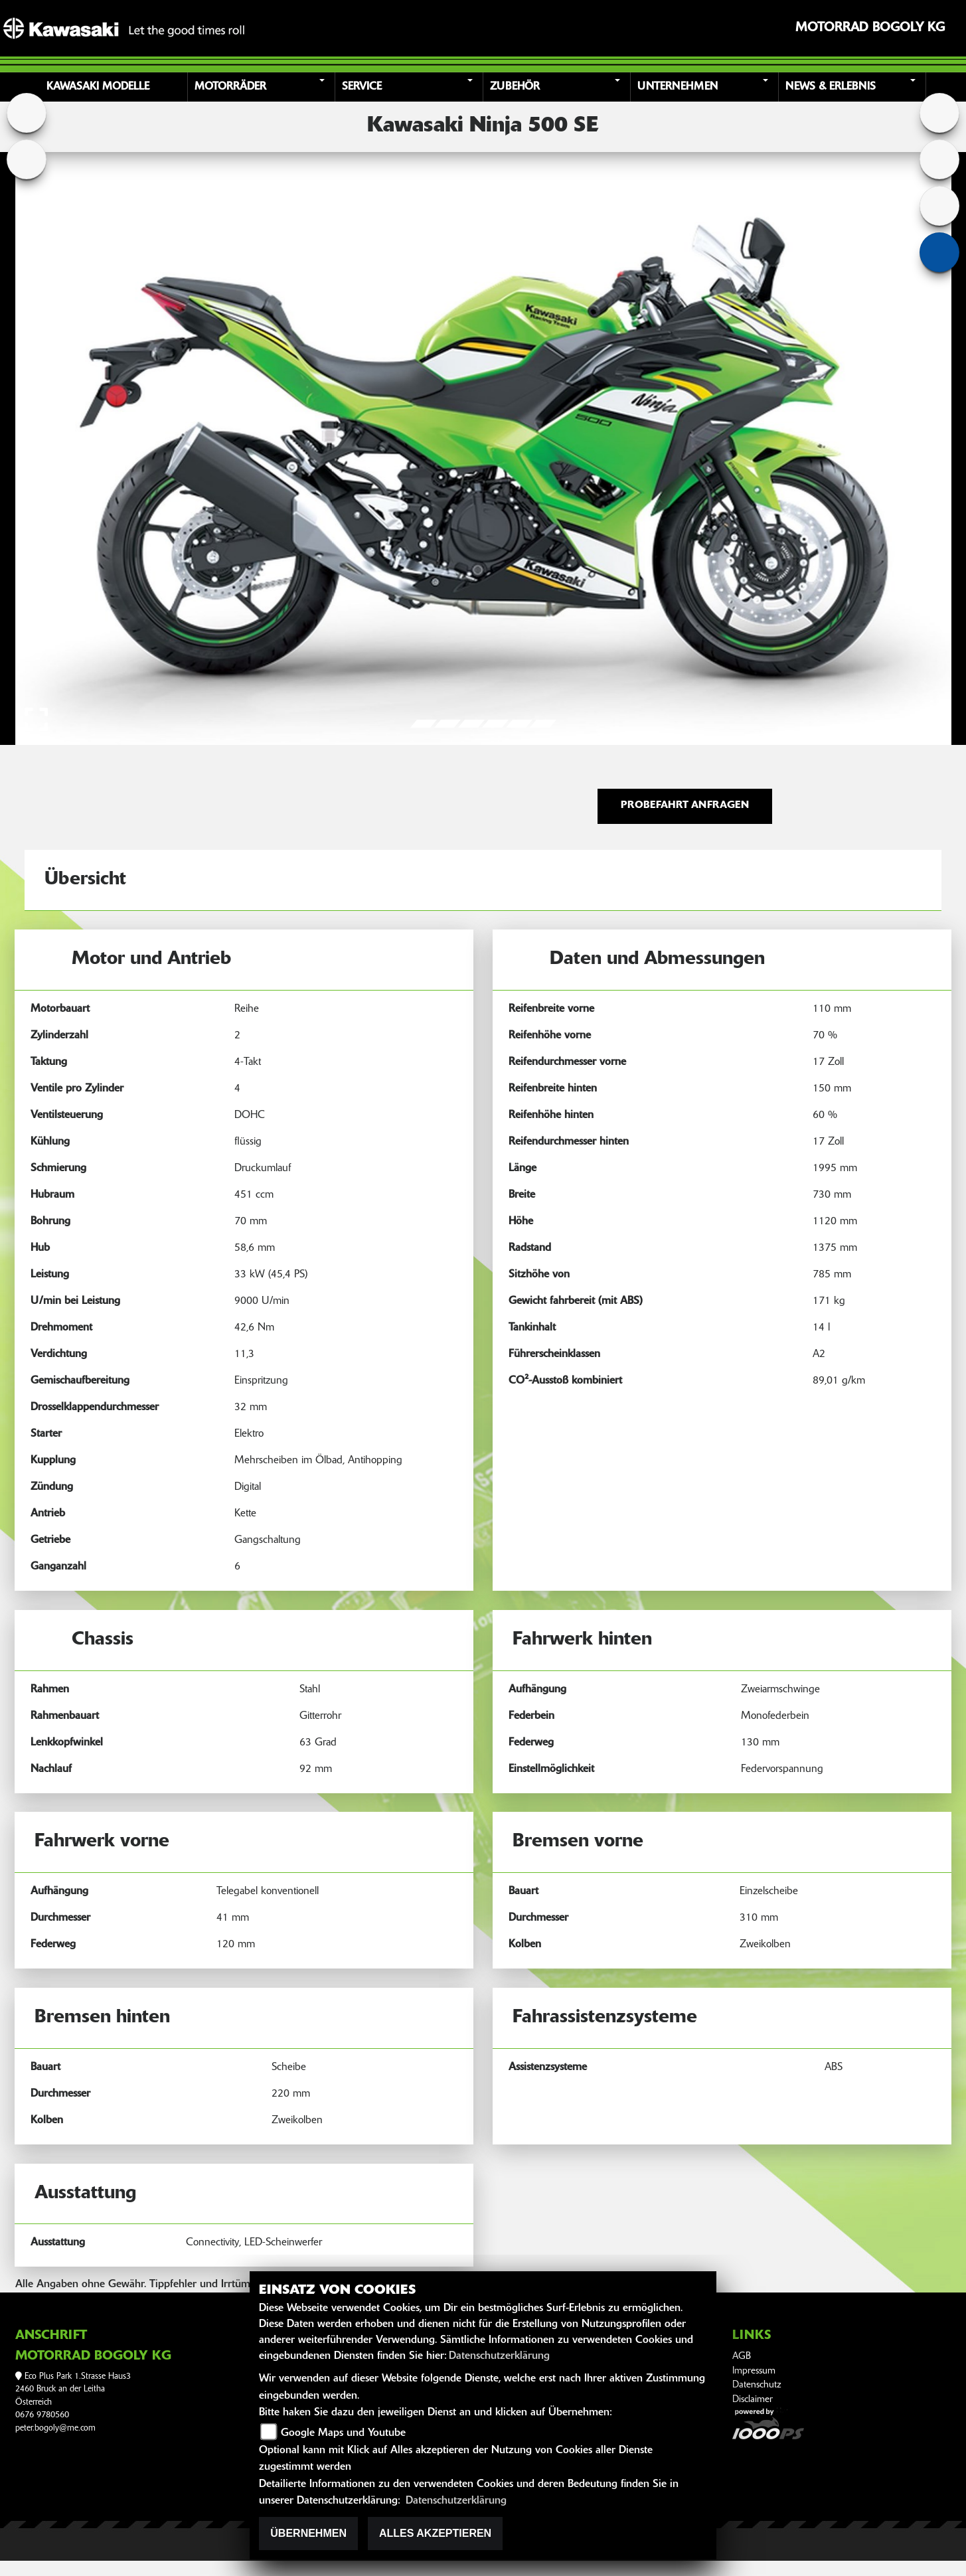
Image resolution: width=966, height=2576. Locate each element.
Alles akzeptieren (435, 2533)
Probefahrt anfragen (685, 806)
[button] (263, 87)
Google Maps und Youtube (343, 2433)
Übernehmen (308, 2533)
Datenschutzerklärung (499, 2356)
